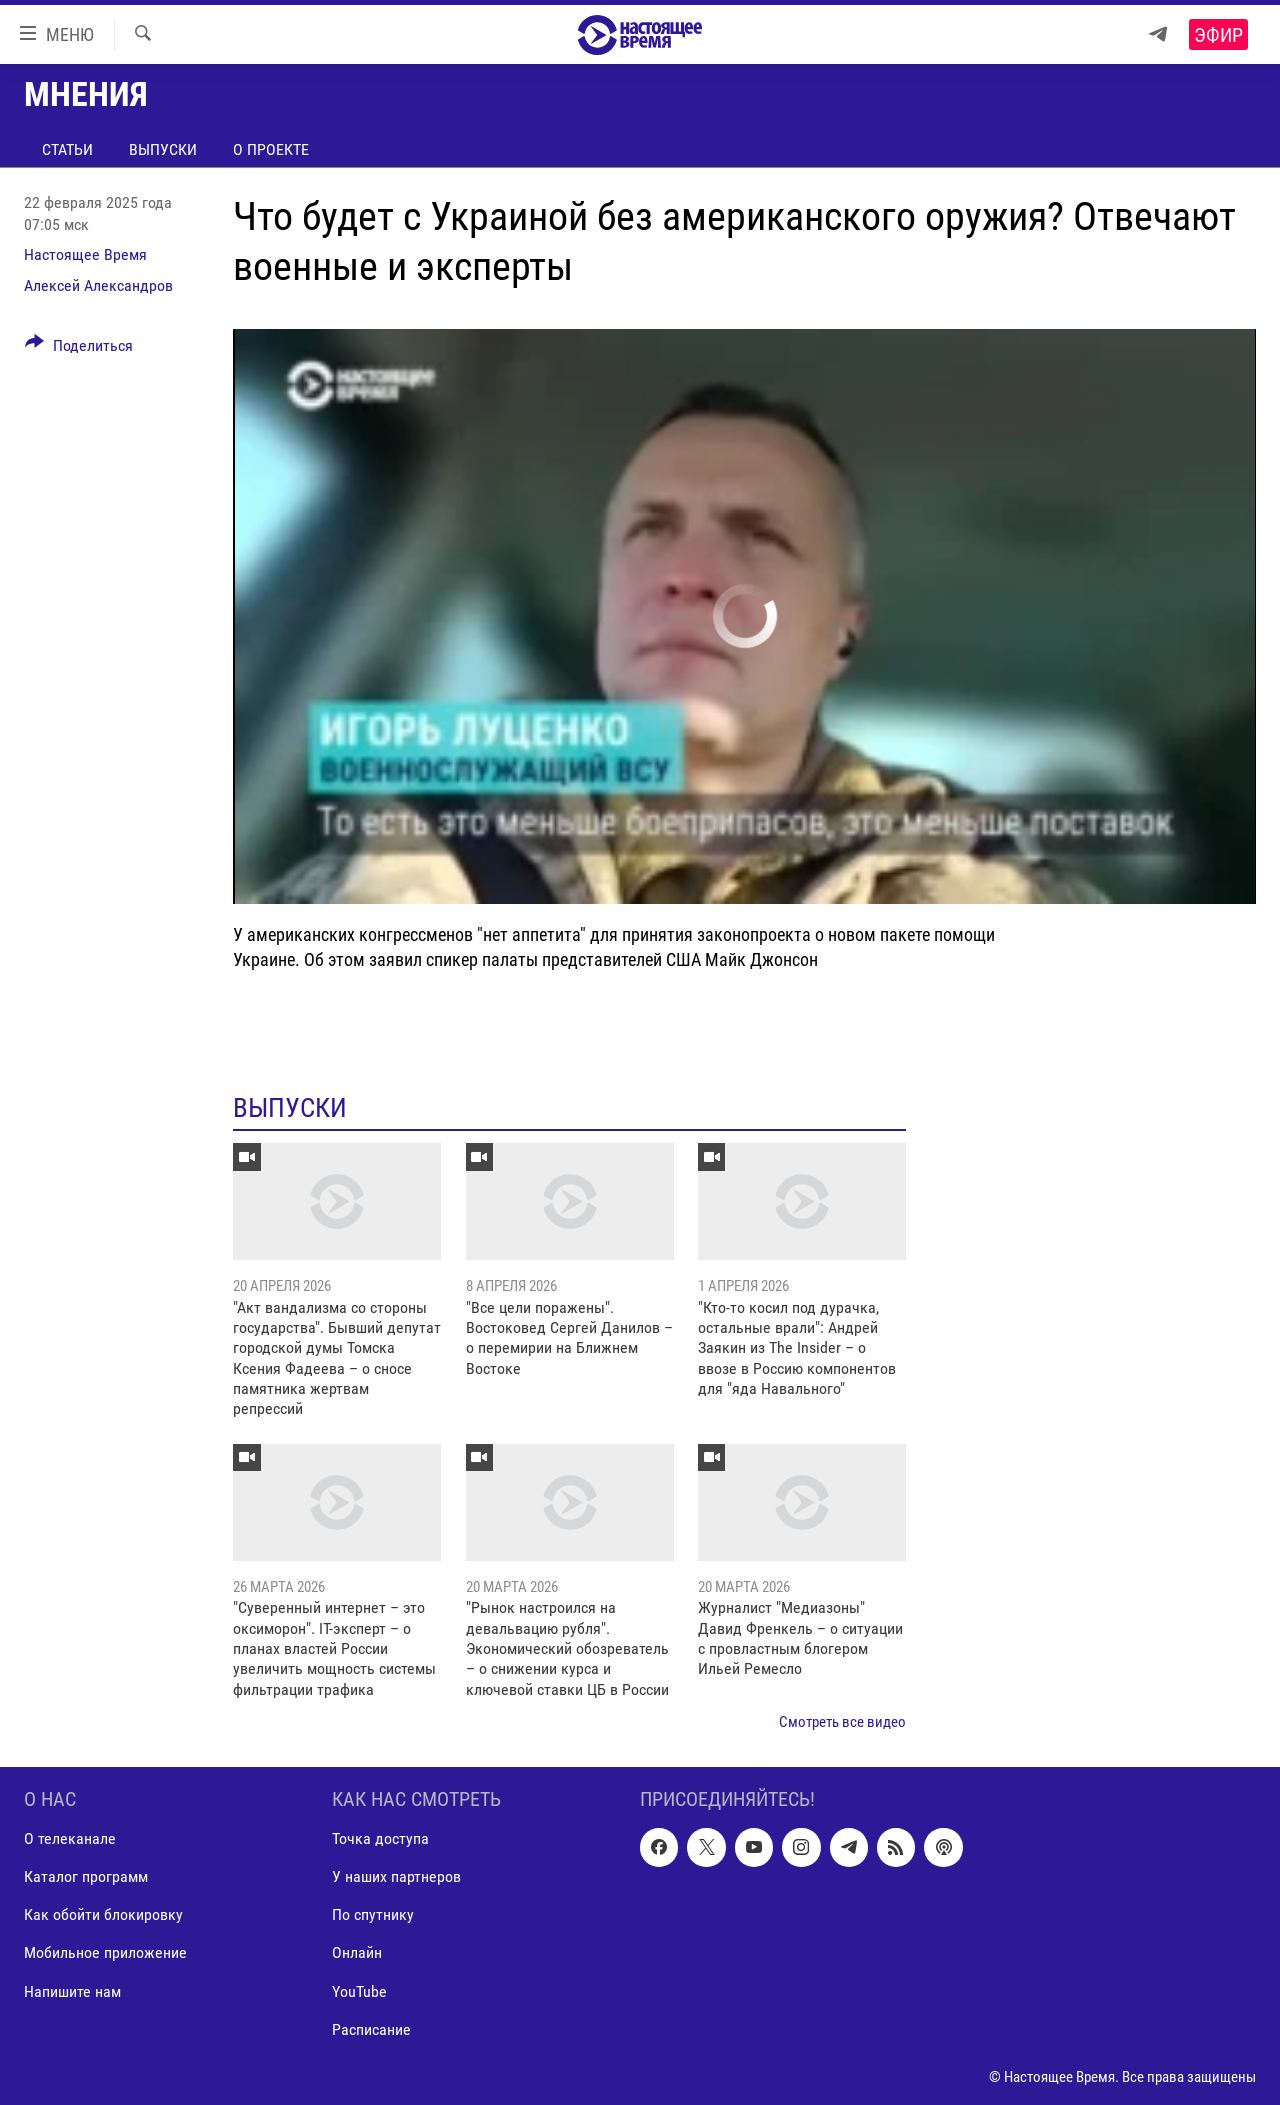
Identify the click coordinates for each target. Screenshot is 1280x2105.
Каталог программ (86, 1876)
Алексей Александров (98, 285)
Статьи (67, 149)
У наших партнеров (396, 1876)
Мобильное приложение (105, 1952)
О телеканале (70, 1838)
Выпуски (163, 149)
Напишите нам (72, 1990)
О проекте (271, 149)
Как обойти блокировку (103, 1914)
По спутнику (373, 1914)
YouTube (359, 1990)
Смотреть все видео (842, 1722)
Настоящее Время (85, 254)
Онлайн (357, 1952)
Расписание (371, 2028)
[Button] (79, 349)
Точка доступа (380, 1838)
